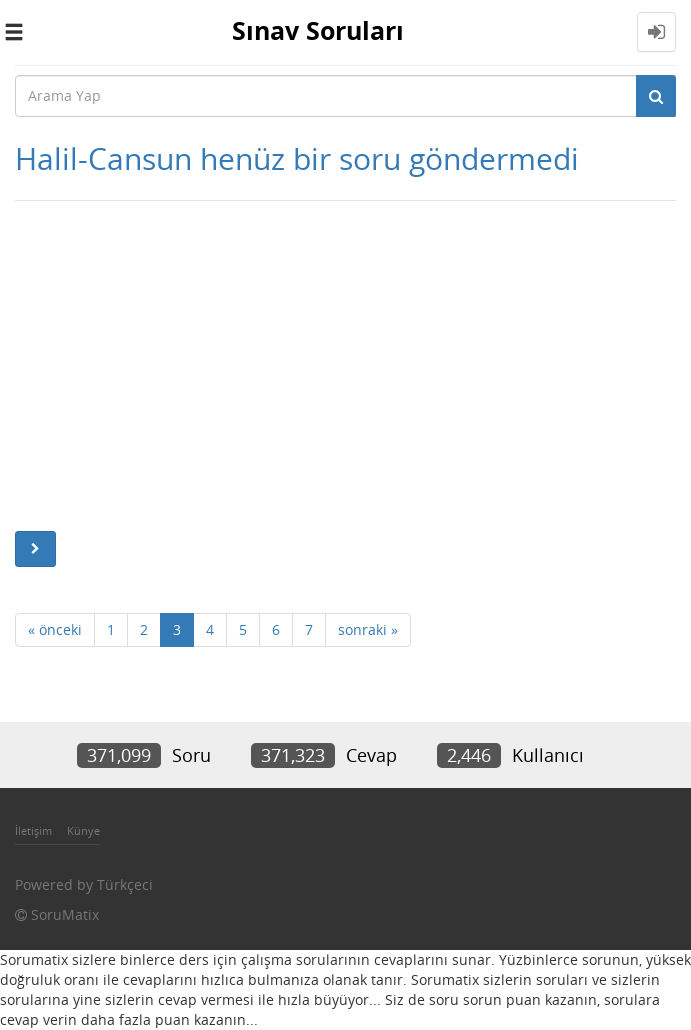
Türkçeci (125, 884)
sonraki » (368, 629)
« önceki (55, 629)
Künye (83, 830)
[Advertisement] (345, 361)
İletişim (33, 830)
